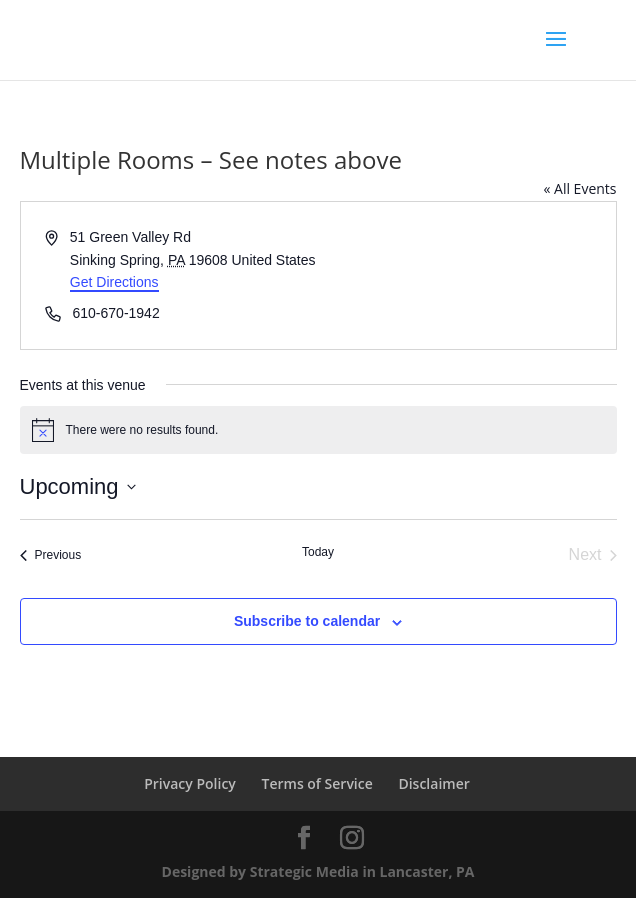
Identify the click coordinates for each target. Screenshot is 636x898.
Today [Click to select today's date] (318, 552)
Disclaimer (433, 783)
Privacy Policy (190, 783)
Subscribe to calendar (307, 621)
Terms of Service (317, 783)
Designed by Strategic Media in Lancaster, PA (318, 871)
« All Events (579, 188)
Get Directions (114, 282)
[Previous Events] (51, 555)
